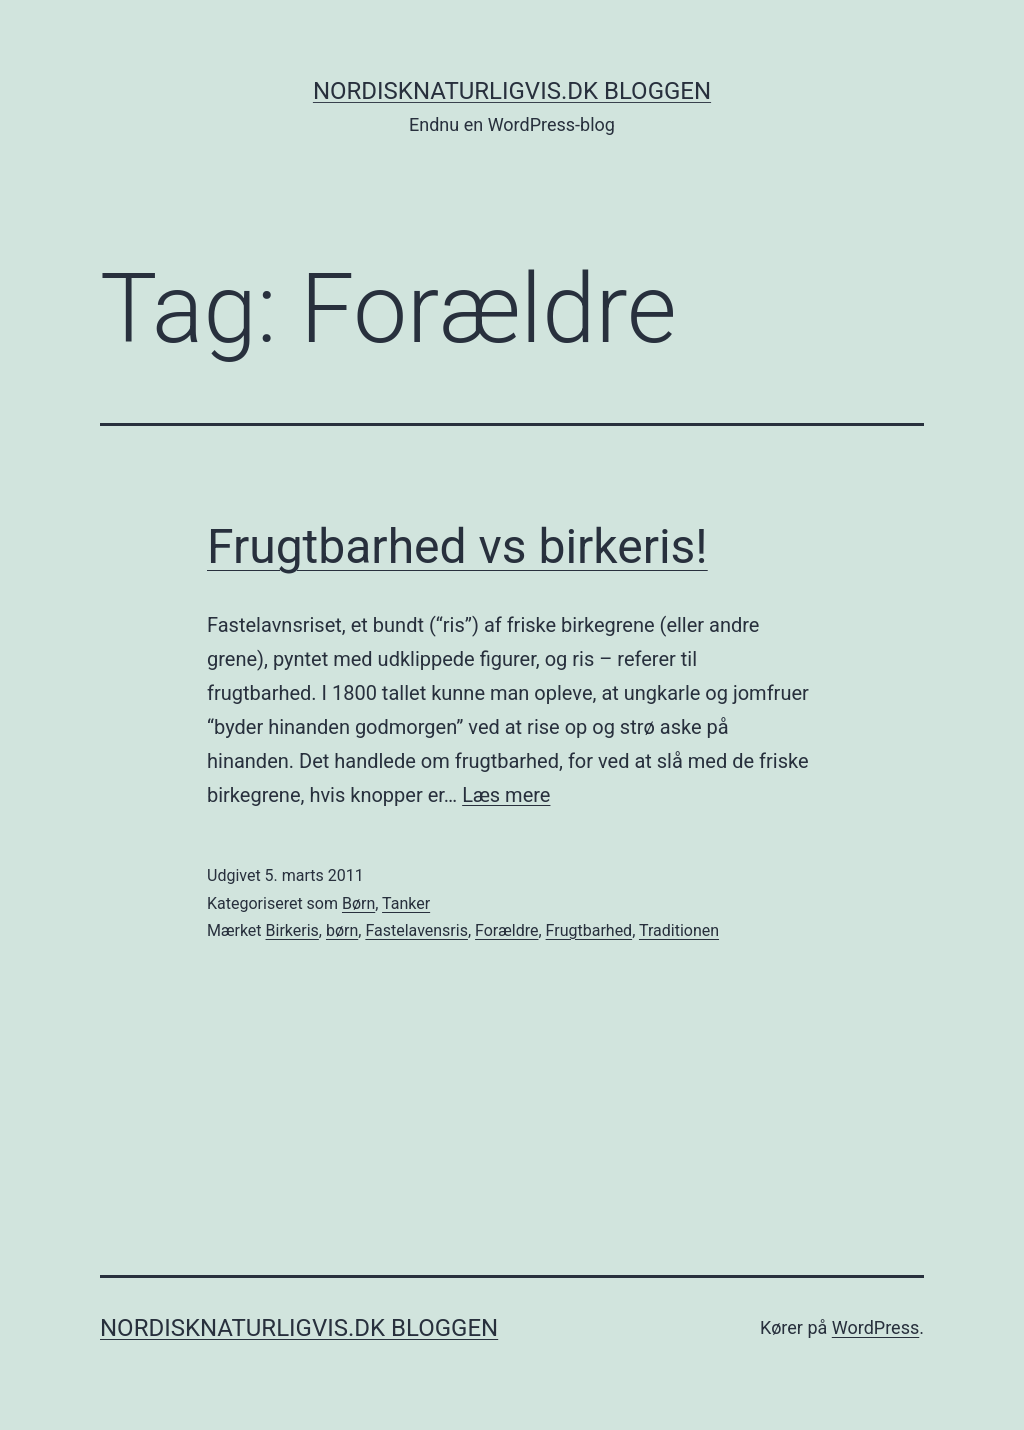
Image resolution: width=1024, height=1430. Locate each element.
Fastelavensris (416, 930)
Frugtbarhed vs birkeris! (457, 546)
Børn (358, 903)
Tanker (406, 903)
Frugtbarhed (589, 930)
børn (342, 930)
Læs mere (506, 795)
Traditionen (679, 930)
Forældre (506, 930)
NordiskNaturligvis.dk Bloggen (512, 91)
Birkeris (292, 930)
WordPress (875, 1327)
